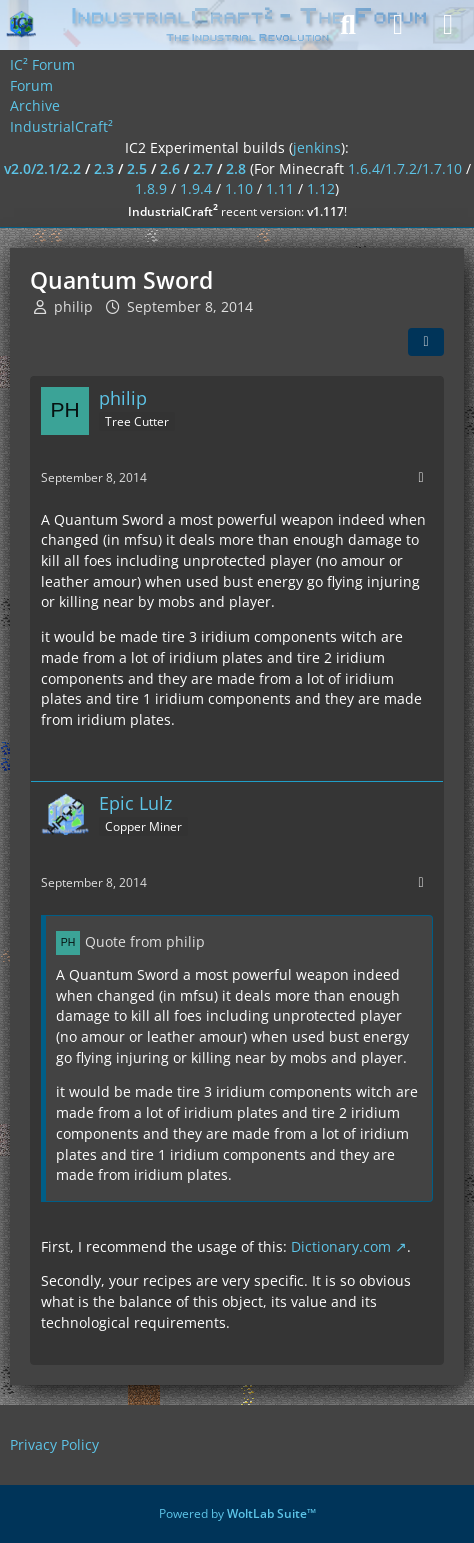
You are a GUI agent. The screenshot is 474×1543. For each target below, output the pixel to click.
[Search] (348, 25)
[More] (421, 477)
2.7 (203, 168)
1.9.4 (196, 188)
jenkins (317, 147)
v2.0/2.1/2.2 (42, 168)
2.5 (137, 168)
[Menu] (448, 25)
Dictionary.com (341, 1246)
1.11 (280, 188)
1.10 (239, 188)
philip (73, 306)
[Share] (426, 342)
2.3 (104, 168)
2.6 (170, 168)
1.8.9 (151, 188)
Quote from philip (145, 941)
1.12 (321, 188)
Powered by (237, 1513)
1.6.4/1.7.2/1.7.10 (405, 168)
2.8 (236, 168)
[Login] (398, 25)
